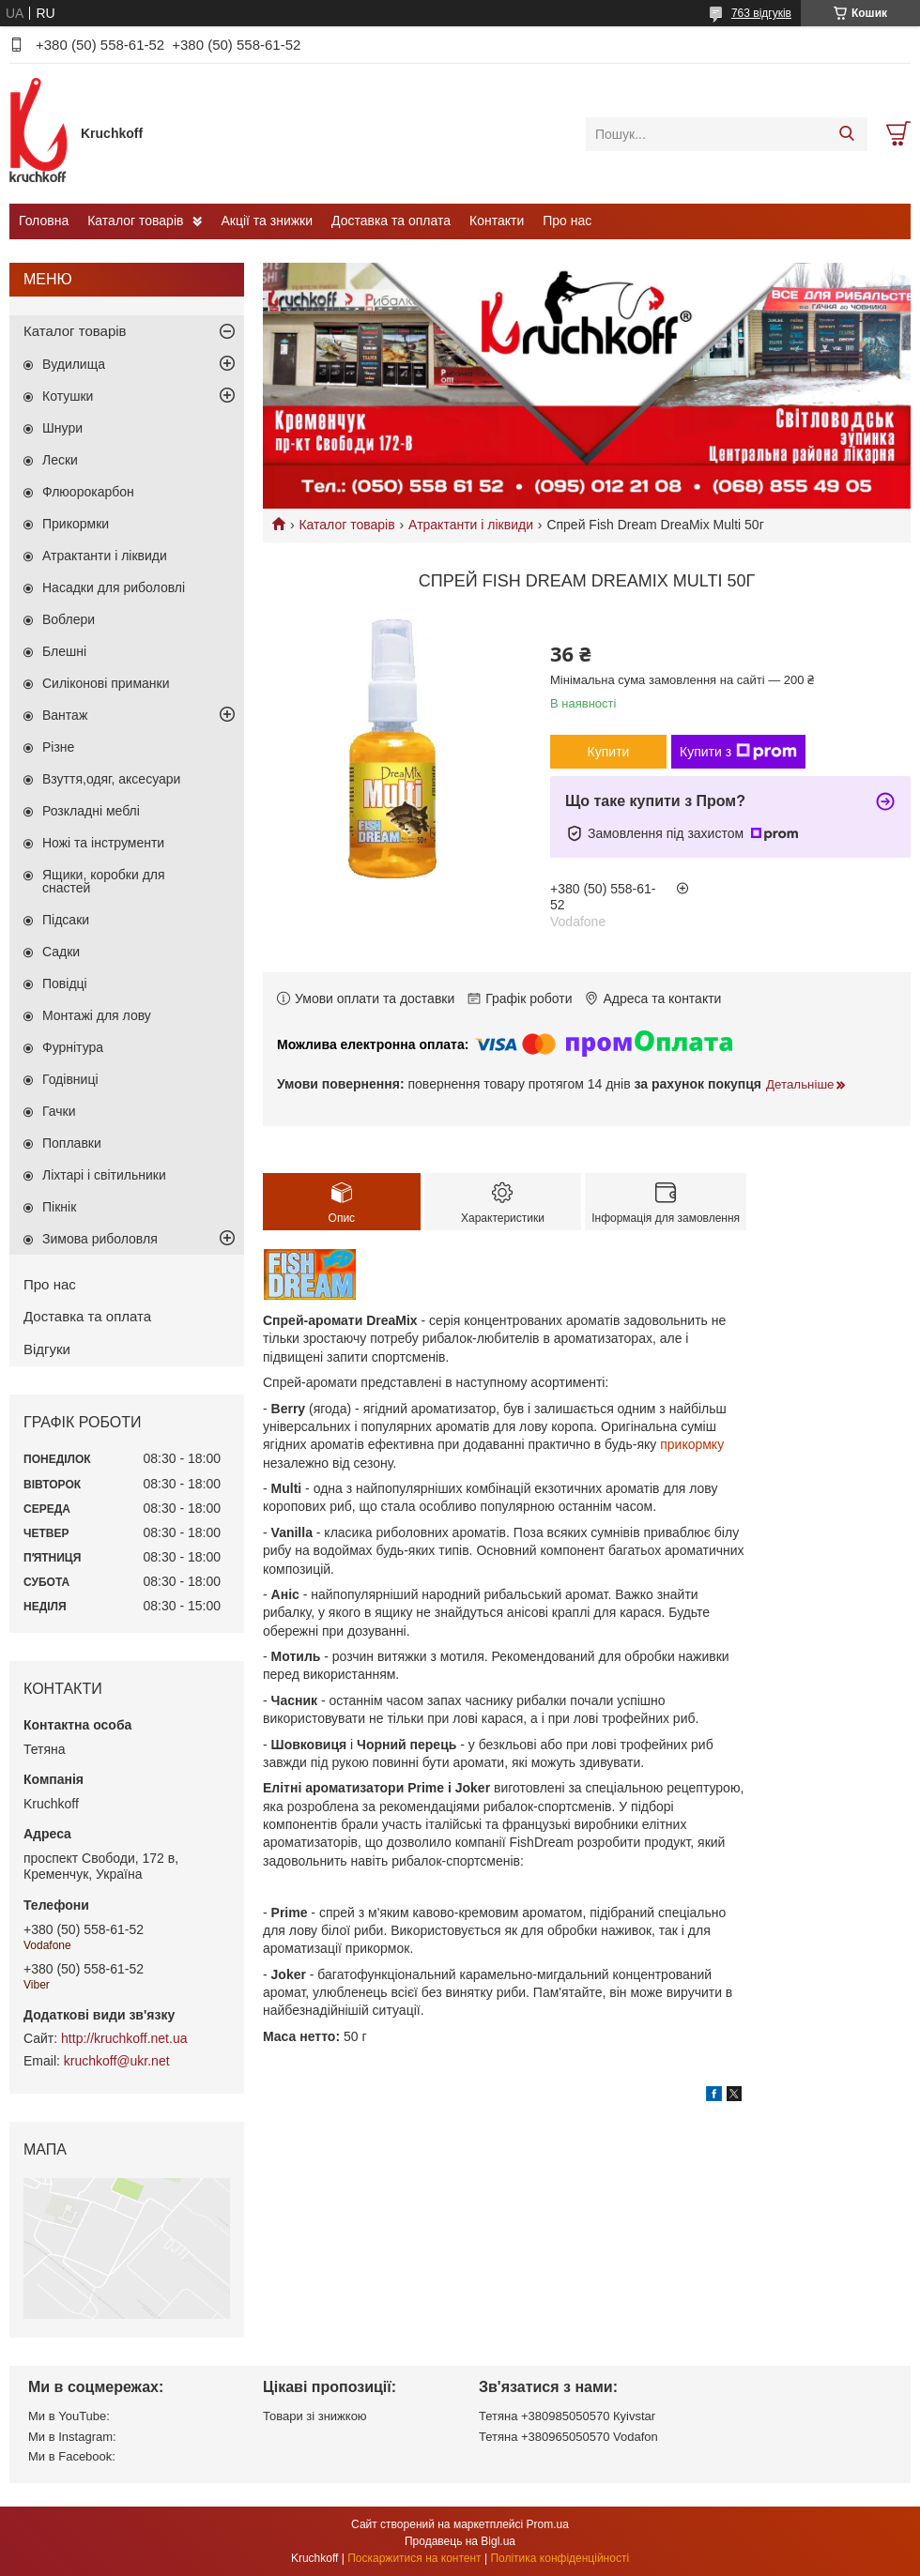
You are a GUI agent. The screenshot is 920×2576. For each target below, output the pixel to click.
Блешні (64, 651)
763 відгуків (761, 13)
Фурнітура (72, 1047)
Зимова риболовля (100, 1238)
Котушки (67, 396)
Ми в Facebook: (71, 2456)
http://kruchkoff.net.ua (124, 2038)
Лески (60, 459)
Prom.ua (548, 2524)
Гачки (59, 1111)
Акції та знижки (267, 220)
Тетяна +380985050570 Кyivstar (567, 2416)
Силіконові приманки (106, 683)
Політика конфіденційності (559, 2558)
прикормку (692, 1444)
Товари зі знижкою (315, 2416)
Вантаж (64, 715)
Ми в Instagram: (72, 2437)
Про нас (567, 220)
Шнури (62, 427)
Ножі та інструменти (103, 842)
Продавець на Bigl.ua (460, 2541)
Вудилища (73, 364)
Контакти (496, 220)
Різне (58, 747)
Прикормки (75, 523)
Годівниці (70, 1079)
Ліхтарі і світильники (104, 1174)
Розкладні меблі (91, 810)
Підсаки (65, 919)
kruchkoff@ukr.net (117, 2060)
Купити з (738, 751)
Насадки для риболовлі (113, 587)
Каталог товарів (135, 220)
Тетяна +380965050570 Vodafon (568, 2437)
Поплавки (71, 1143)
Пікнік (59, 1206)
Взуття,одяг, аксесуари (111, 778)
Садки (61, 951)
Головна (44, 220)
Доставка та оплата (391, 220)
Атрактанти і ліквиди (470, 524)
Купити (609, 751)
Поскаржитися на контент (414, 2558)
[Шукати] (846, 134)
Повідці (64, 983)
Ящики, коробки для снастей (103, 881)
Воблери (68, 619)
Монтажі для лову (96, 1015)
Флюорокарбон (88, 491)
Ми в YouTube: (69, 2416)
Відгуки (46, 1349)
